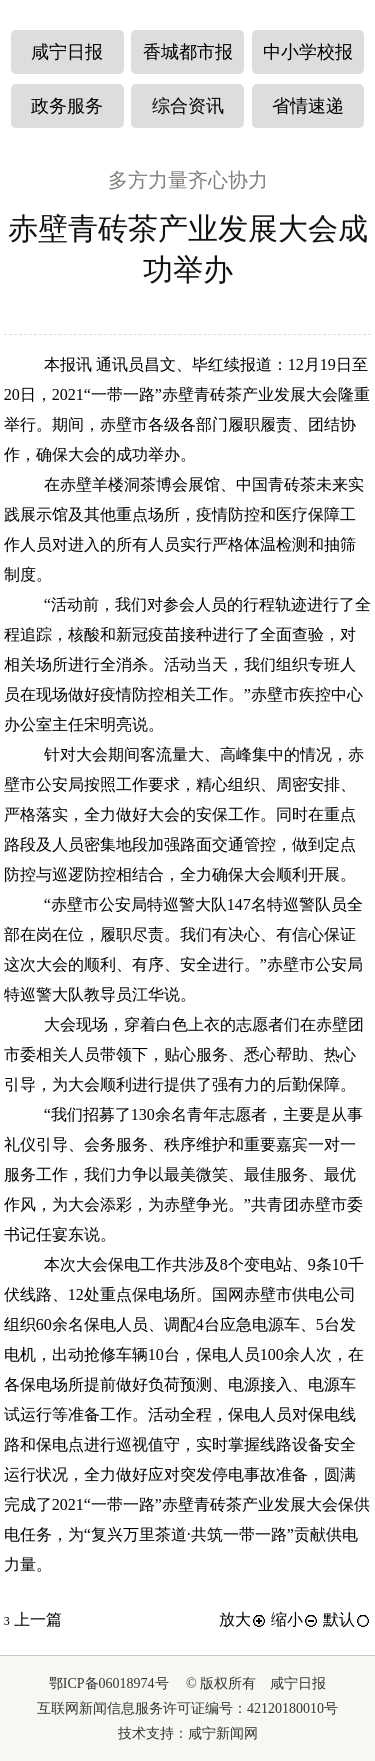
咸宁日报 (67, 52)
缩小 (295, 1619)
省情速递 (308, 106)
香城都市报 (188, 52)
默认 (347, 1619)
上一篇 (33, 1619)
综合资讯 (188, 106)
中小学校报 (308, 52)
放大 (243, 1619)
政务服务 (67, 106)
